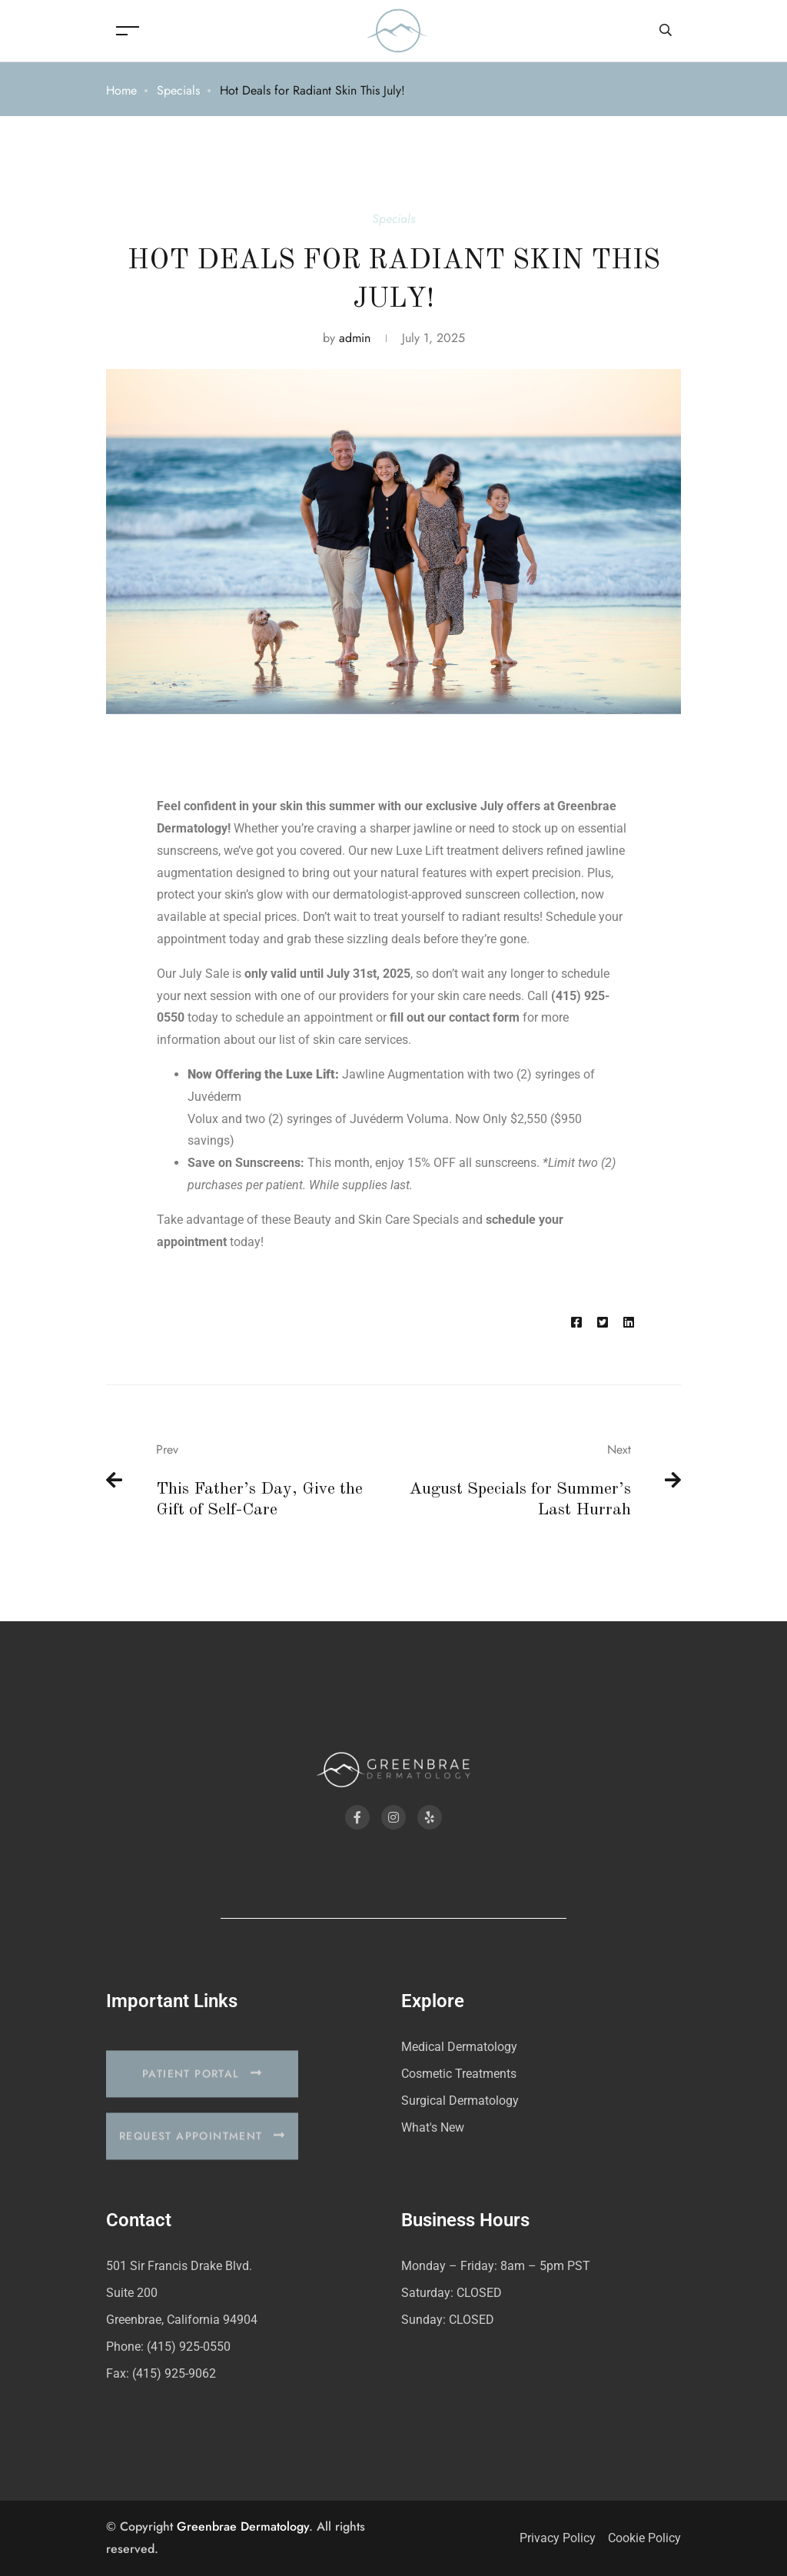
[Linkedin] (628, 1323)
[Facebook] (576, 1323)
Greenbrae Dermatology (243, 2526)
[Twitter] (602, 1323)
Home (121, 90)
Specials (178, 90)
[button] (202, 2092)
